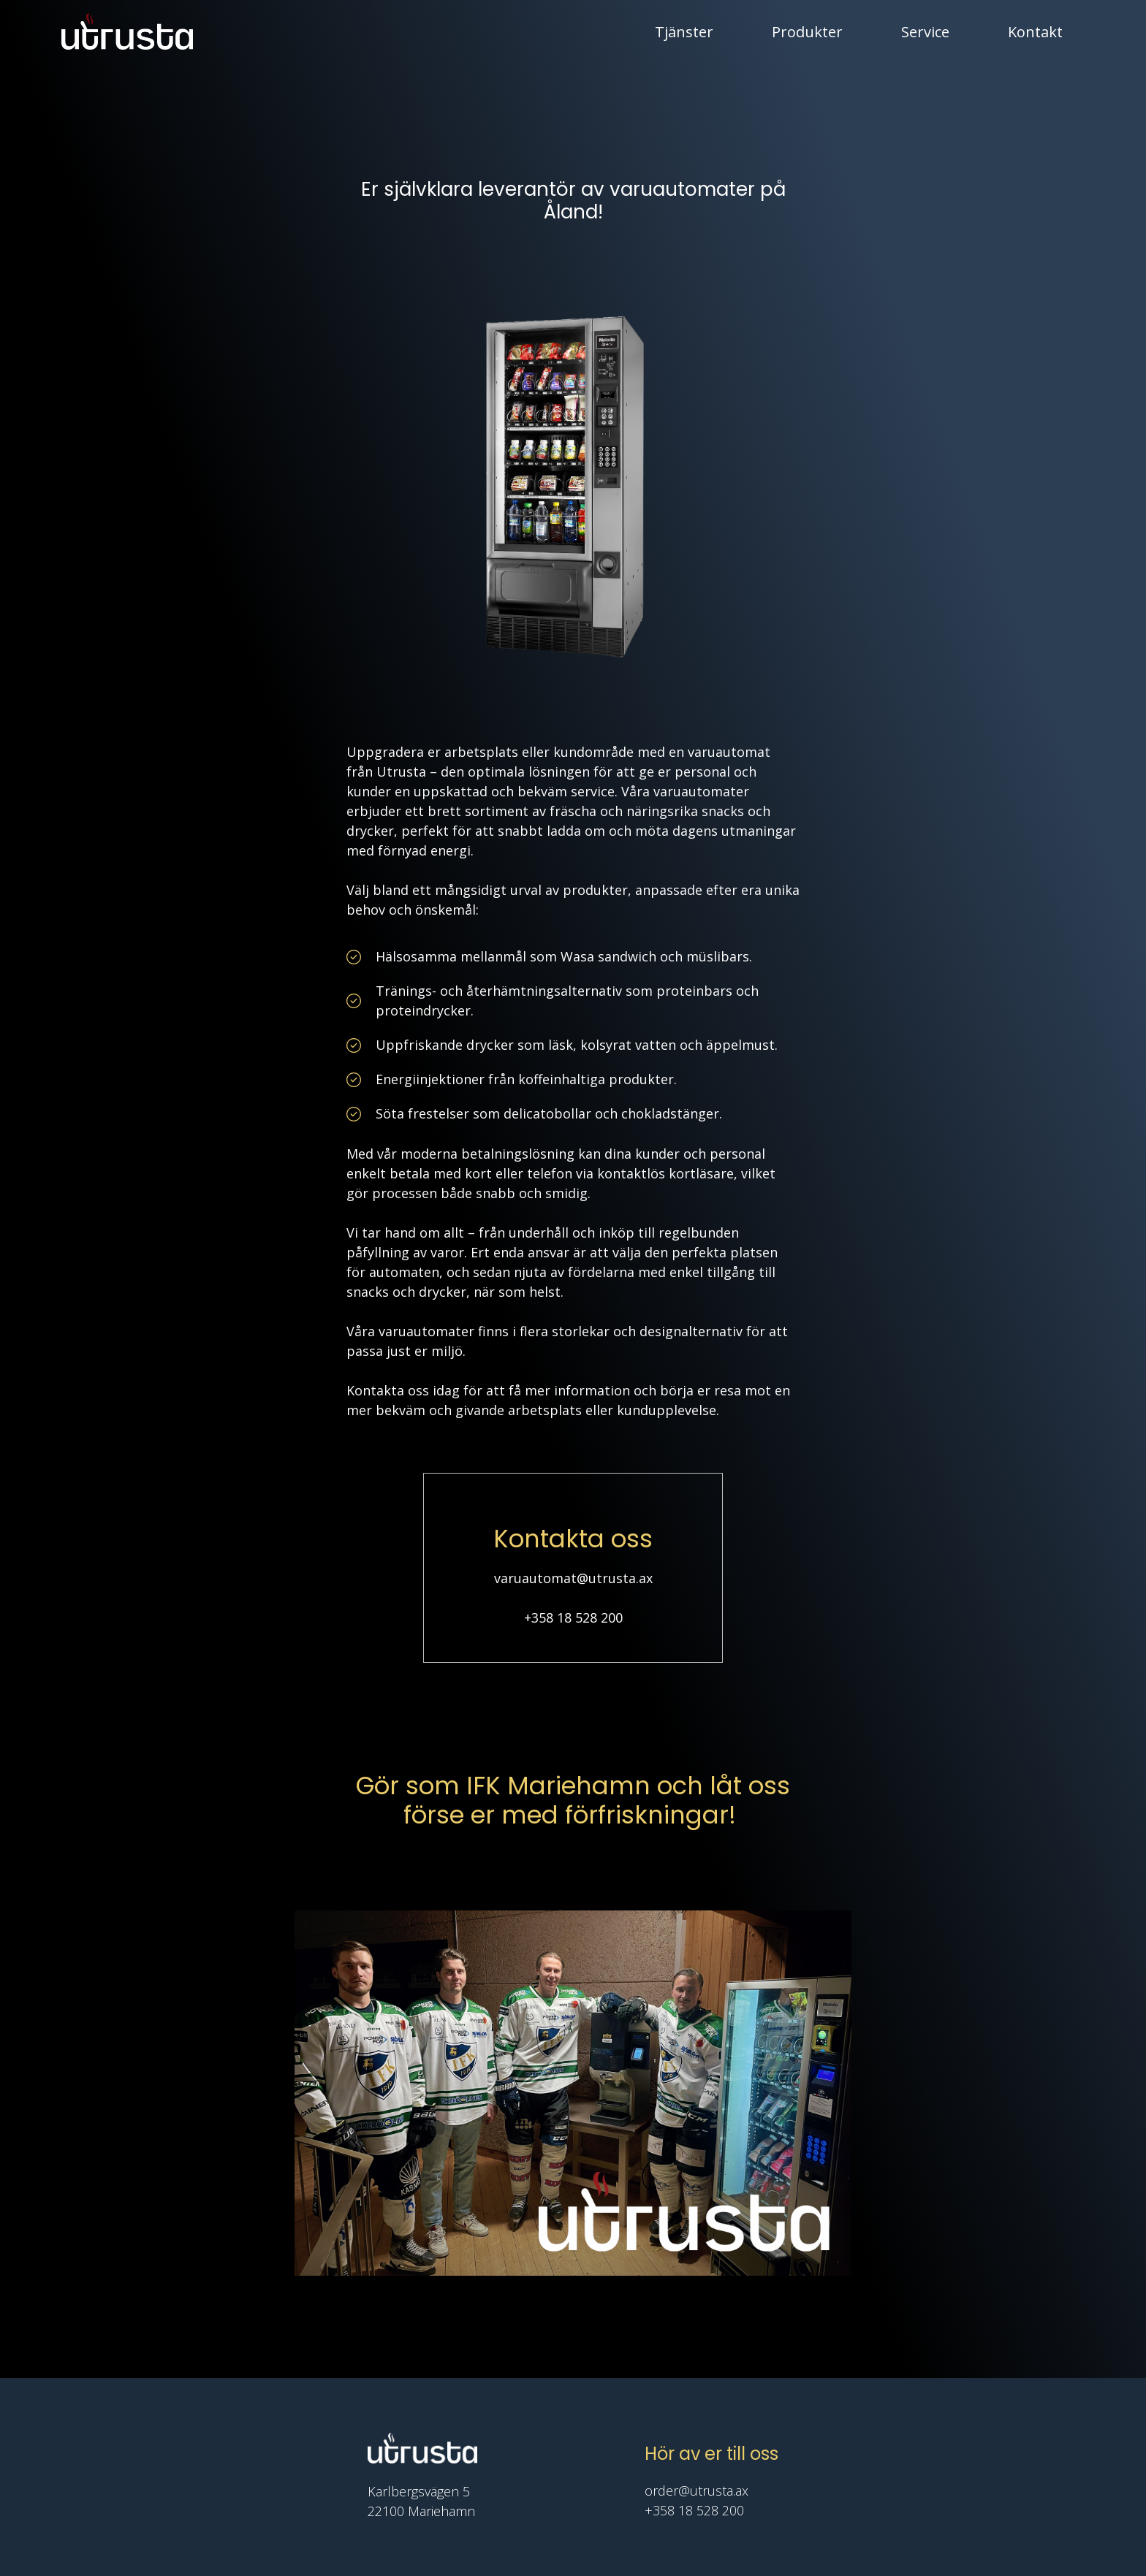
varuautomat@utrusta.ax (573, 1578)
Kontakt (1035, 32)
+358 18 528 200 (573, 1617)
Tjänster (680, 37)
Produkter (803, 37)
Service (925, 32)
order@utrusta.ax (696, 2490)
